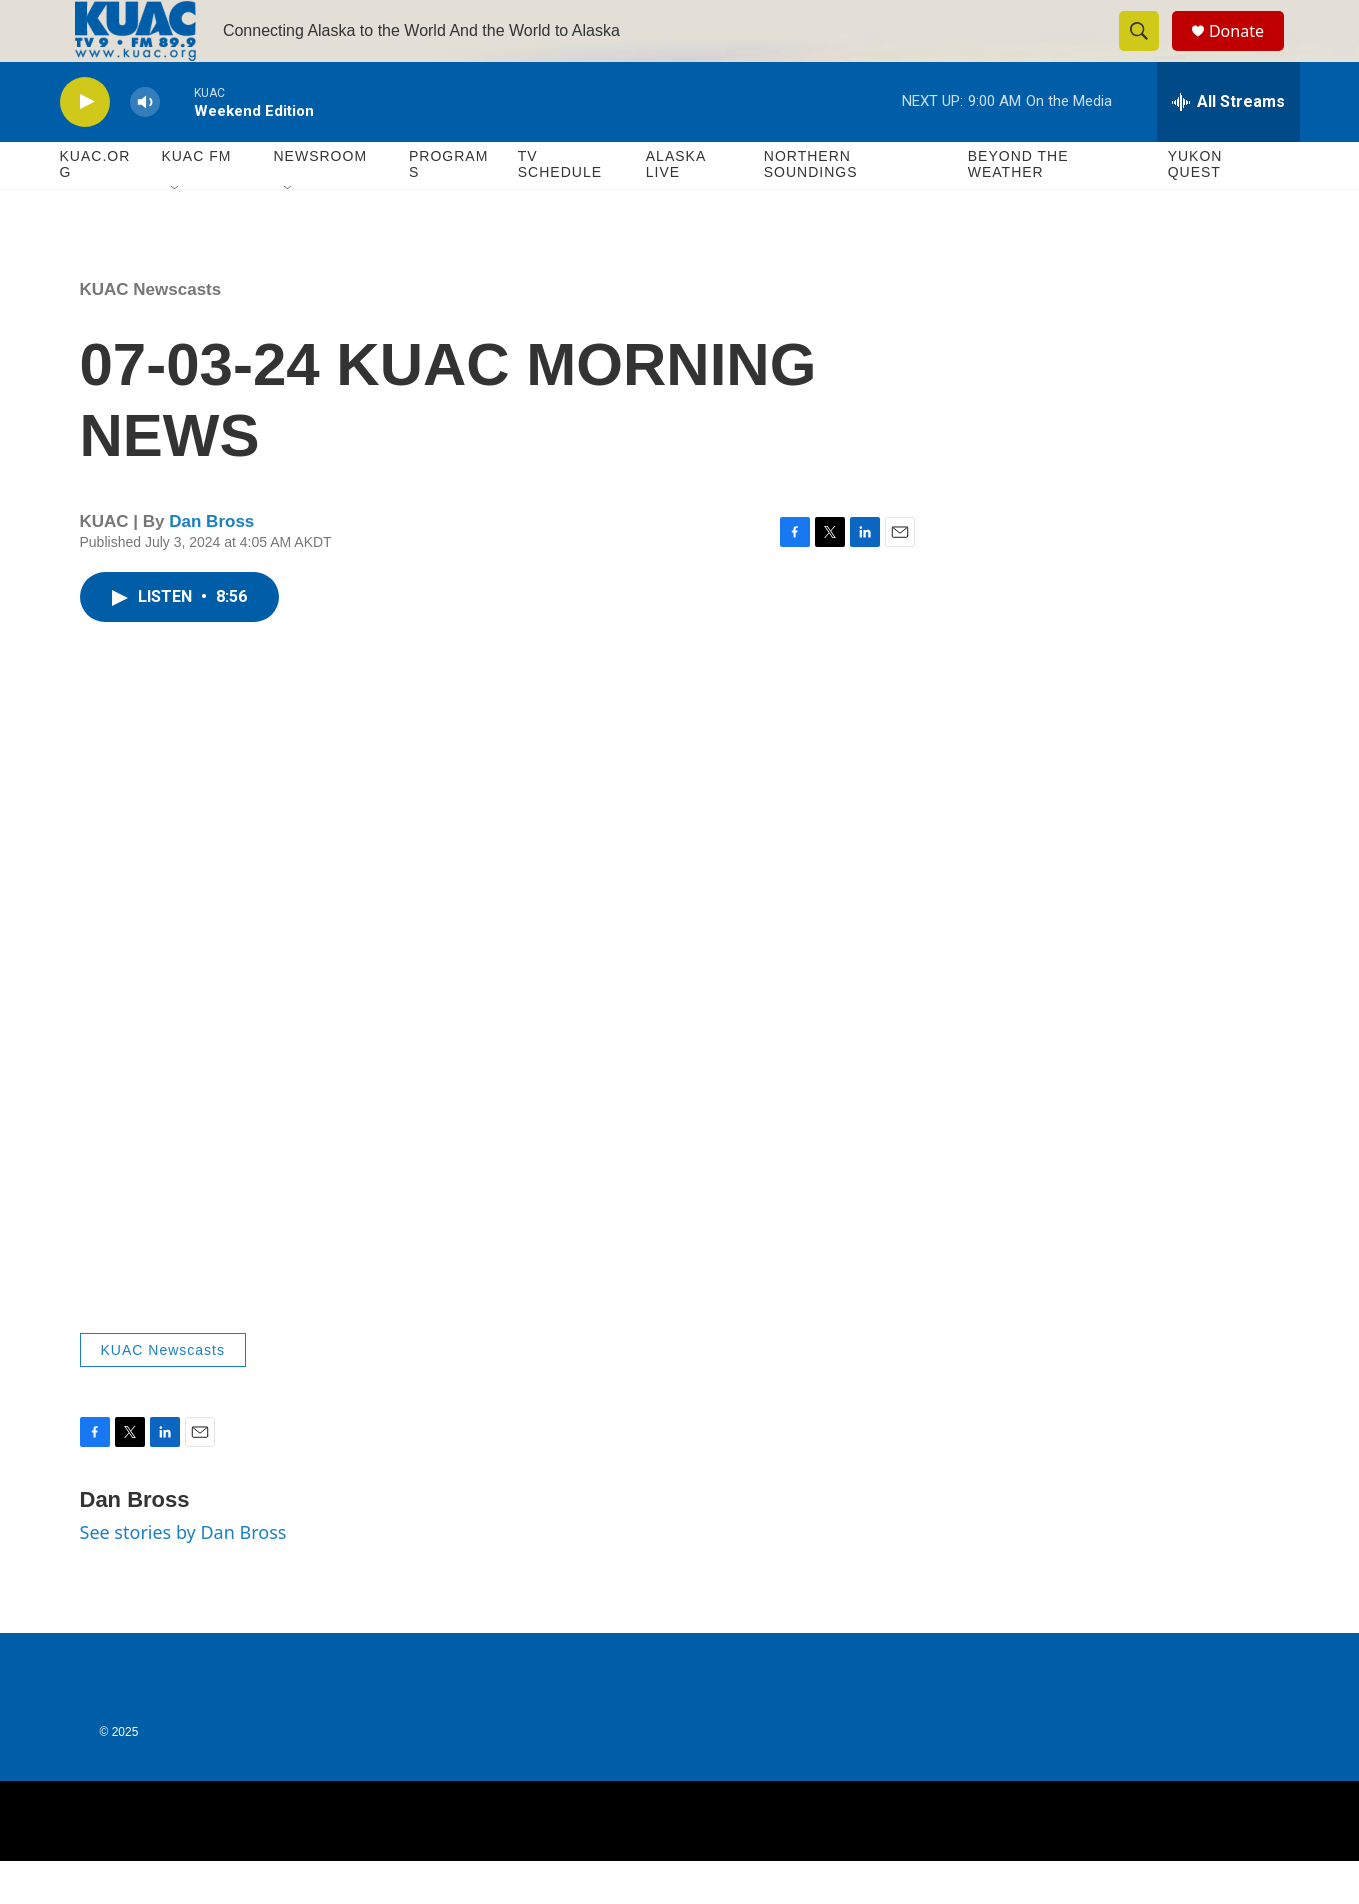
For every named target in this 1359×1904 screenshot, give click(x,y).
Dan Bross (211, 565)
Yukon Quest (1195, 208)
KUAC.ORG (95, 208)
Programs (448, 208)
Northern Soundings (811, 208)
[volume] (145, 145)
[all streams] (1228, 145)
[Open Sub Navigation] (176, 232)
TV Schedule (560, 208)
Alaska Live (676, 208)
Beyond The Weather (1018, 208)
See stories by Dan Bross (183, 1576)
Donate (1249, 52)
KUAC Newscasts (151, 332)
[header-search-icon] (1148, 53)
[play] (85, 145)
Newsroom (321, 200)
